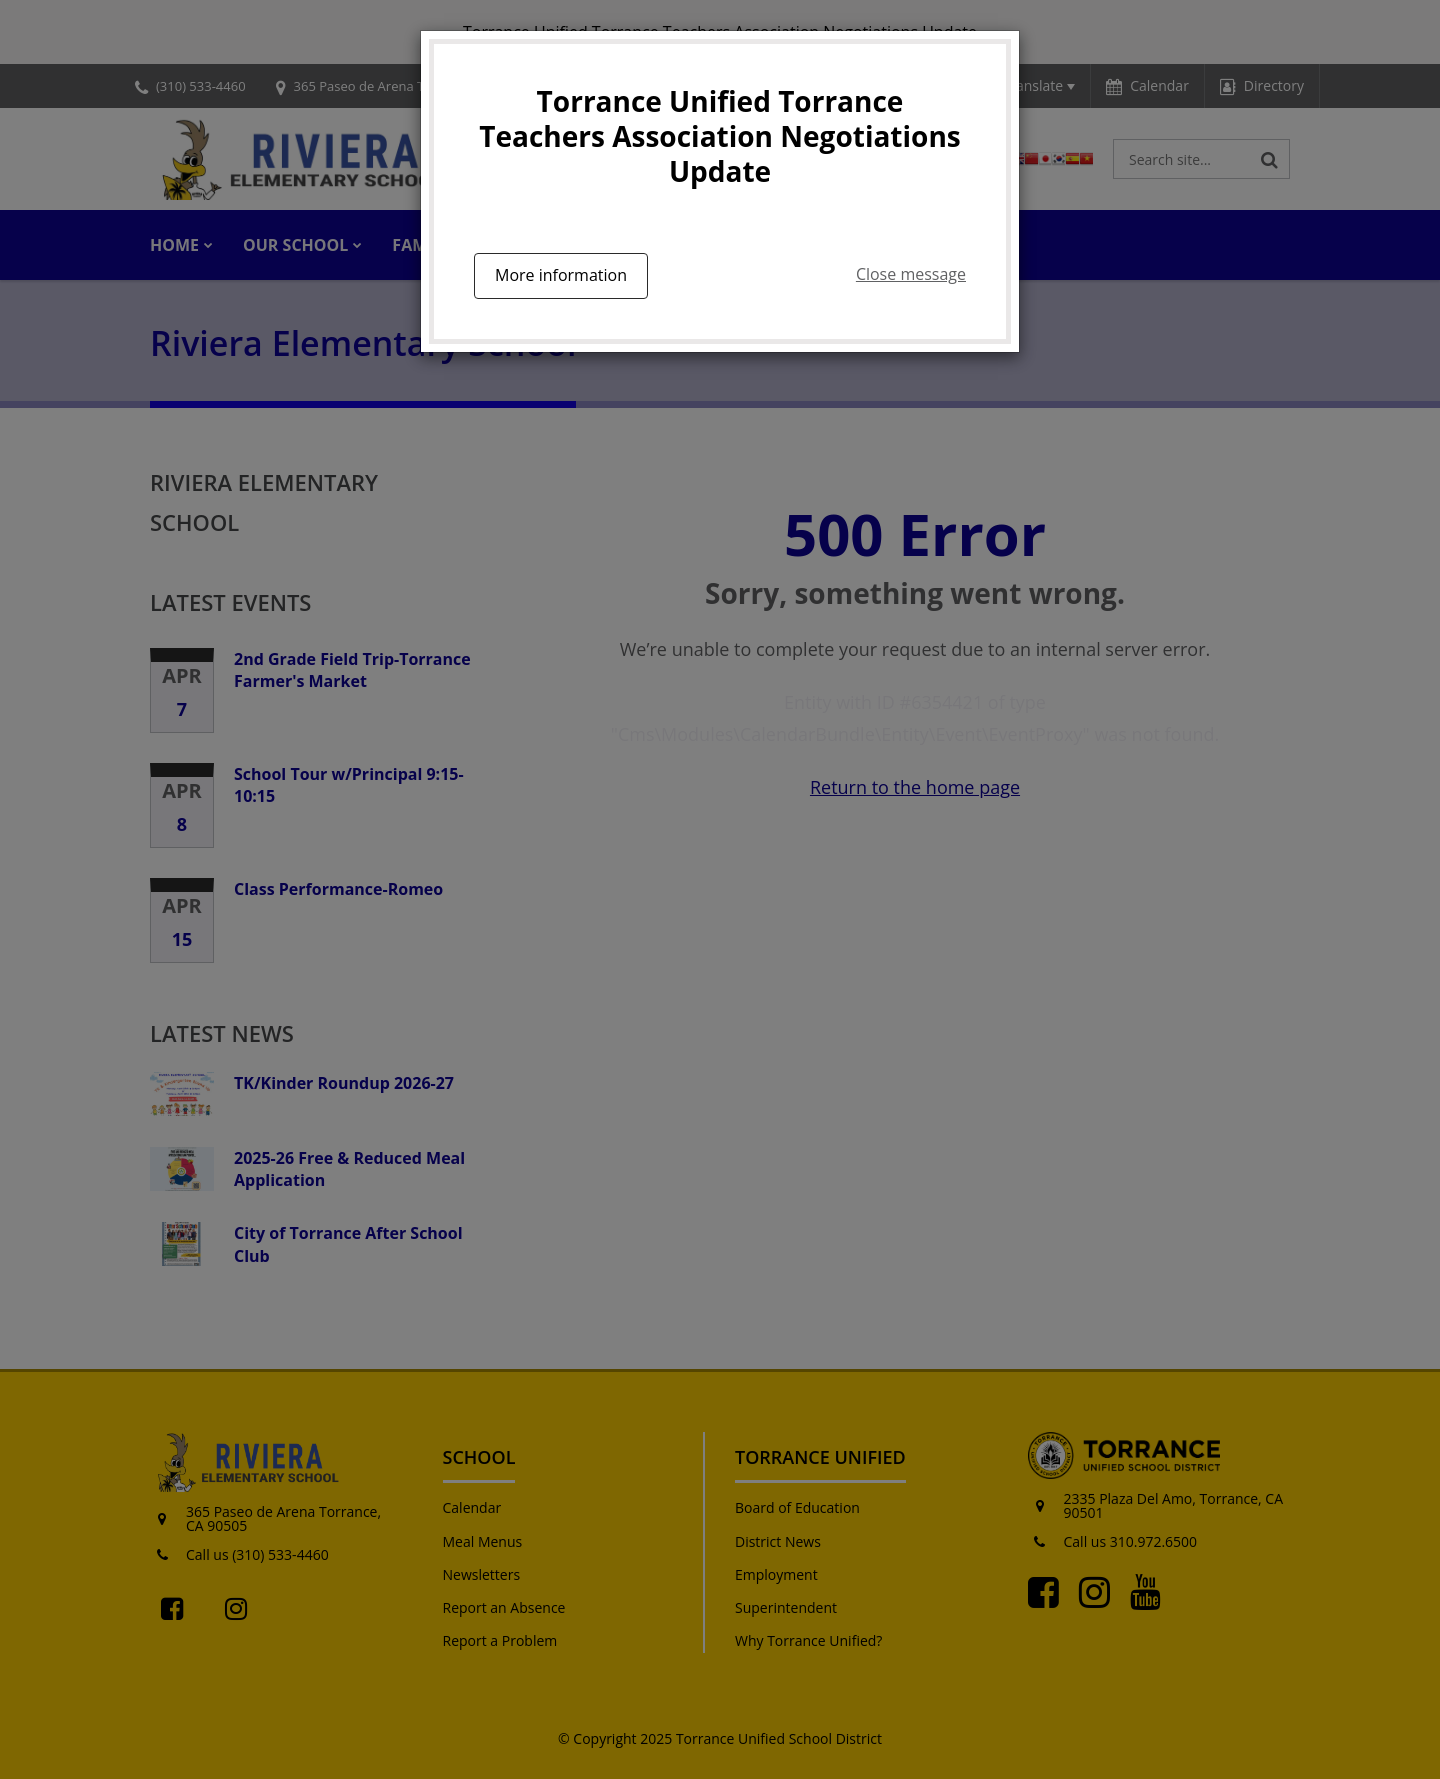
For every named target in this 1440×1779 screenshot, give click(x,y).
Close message (911, 274)
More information (561, 275)
